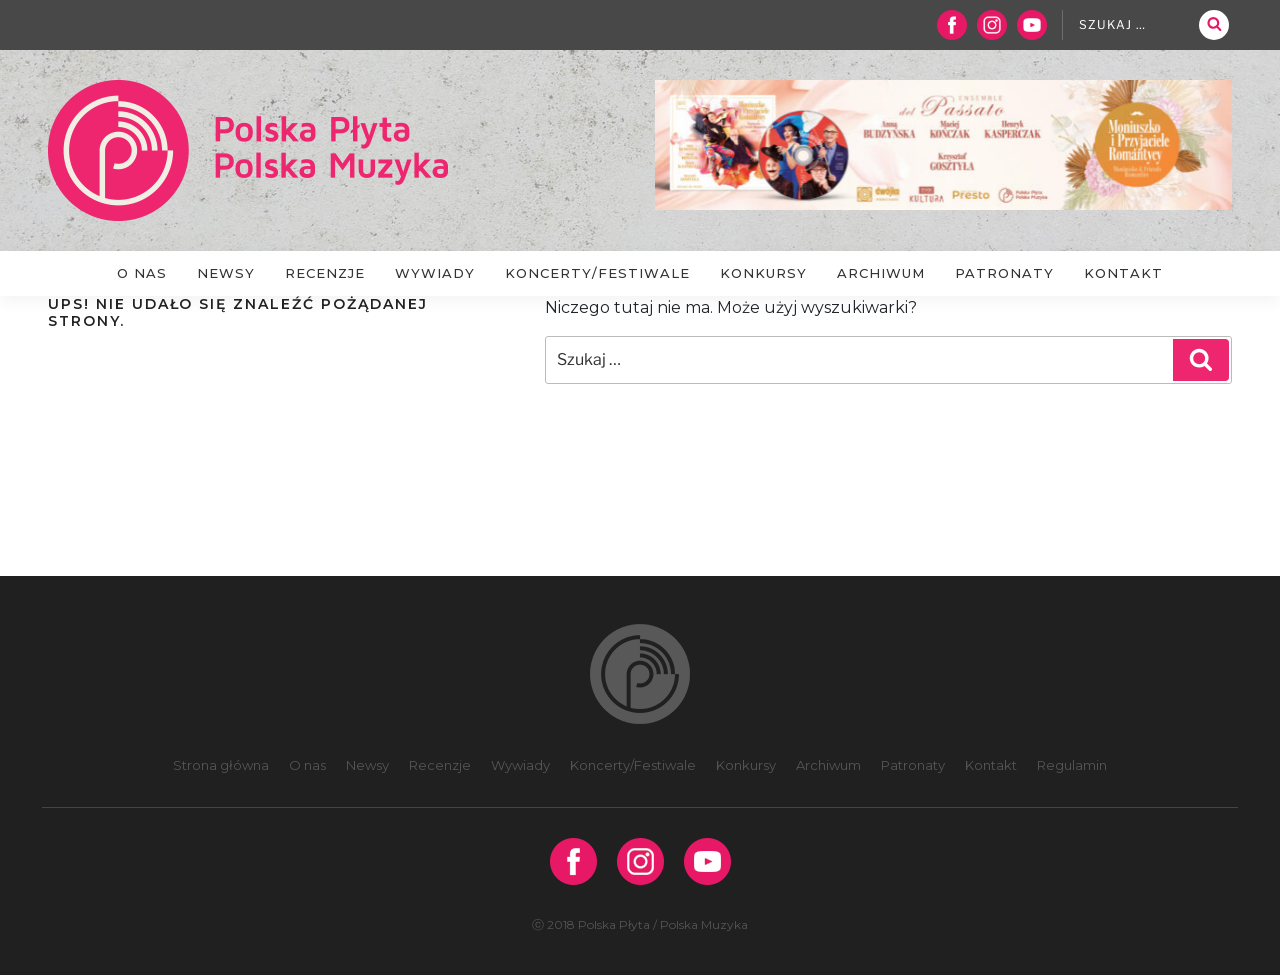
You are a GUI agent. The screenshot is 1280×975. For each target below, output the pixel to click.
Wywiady (435, 273)
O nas (142, 273)
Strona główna (221, 765)
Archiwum (881, 273)
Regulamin (1072, 765)
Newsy (226, 273)
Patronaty (1004, 273)
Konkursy (763, 273)
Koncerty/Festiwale (597, 273)
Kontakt (1123, 273)
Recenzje (325, 273)
